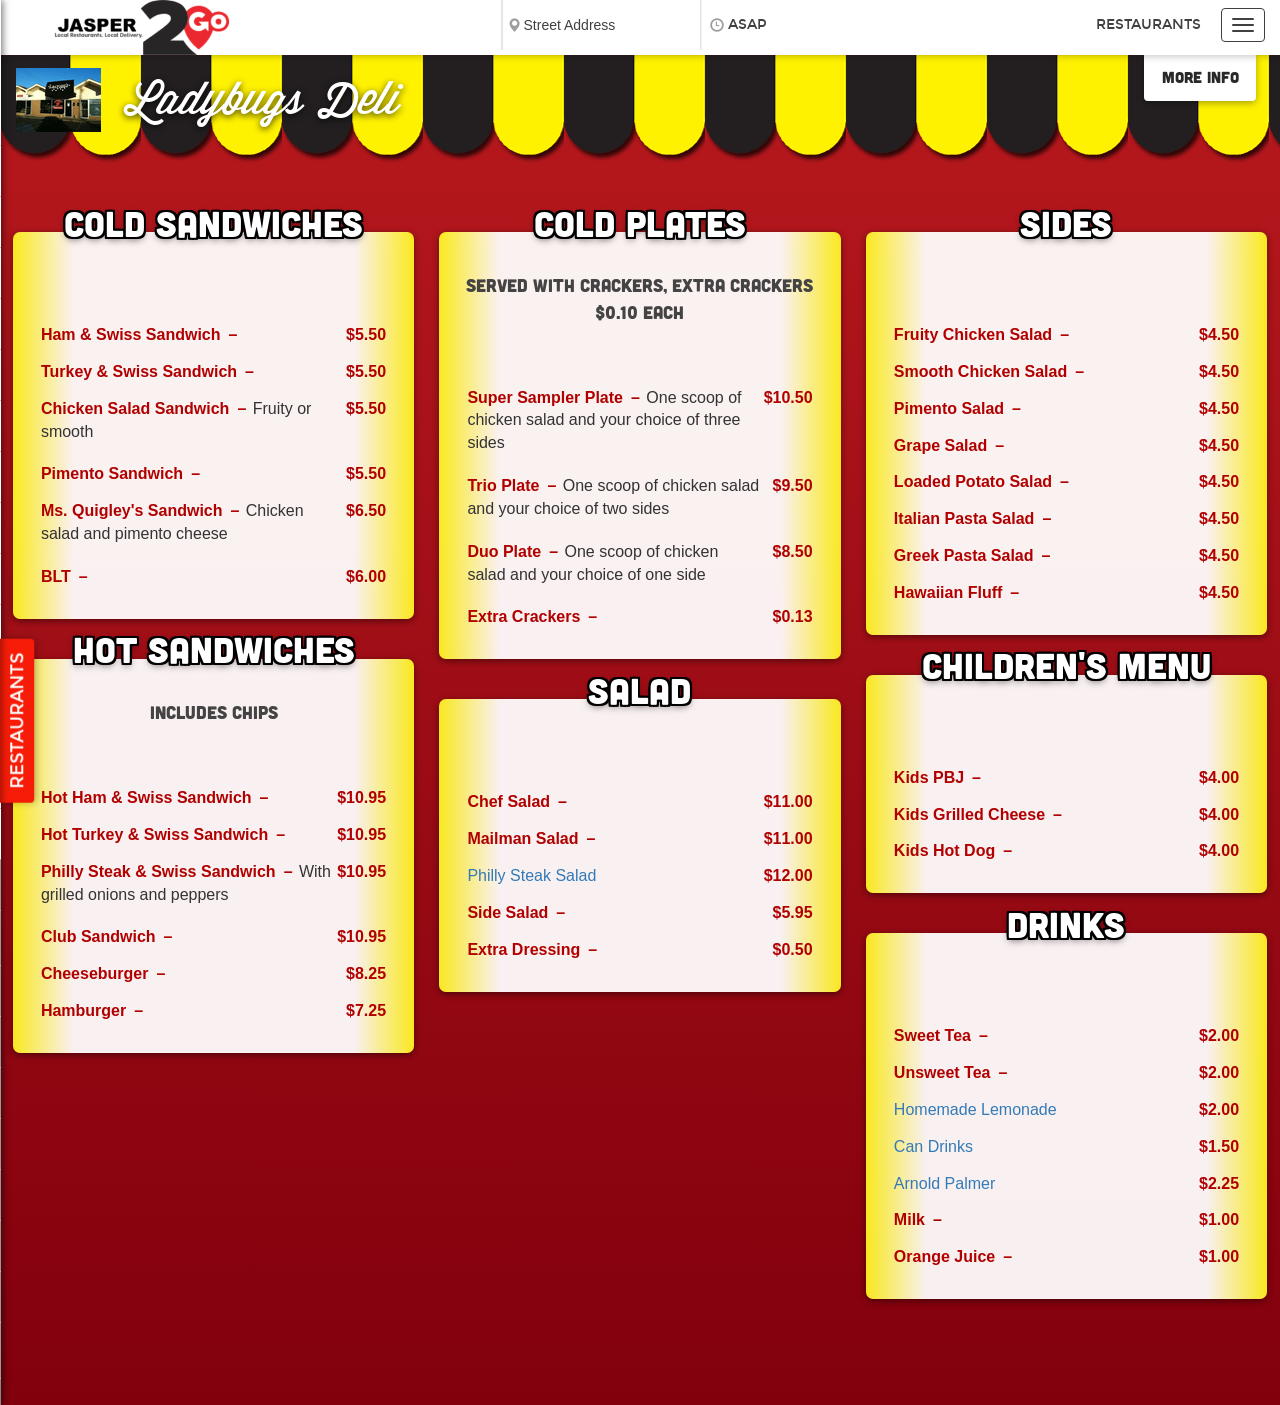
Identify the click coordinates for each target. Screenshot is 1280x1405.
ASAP (747, 24)
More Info (1200, 77)
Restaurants (1148, 24)
